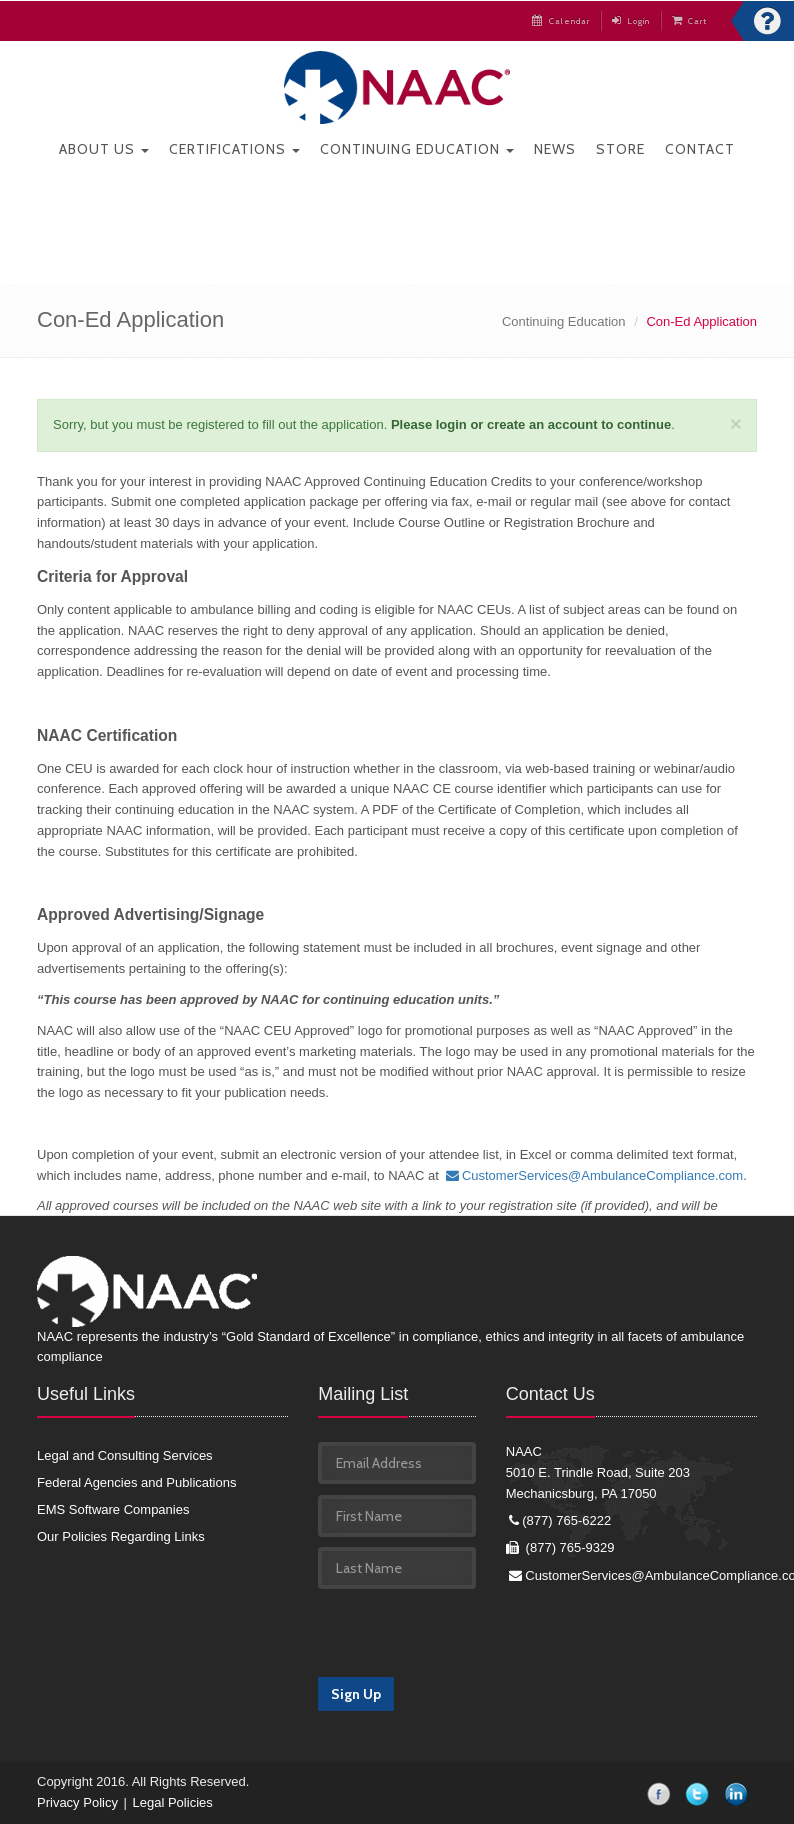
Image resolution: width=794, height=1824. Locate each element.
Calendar (560, 21)
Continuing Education (417, 149)
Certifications (234, 149)
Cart (689, 21)
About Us (104, 149)
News (555, 149)
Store (620, 149)
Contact (700, 149)
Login (631, 21)
